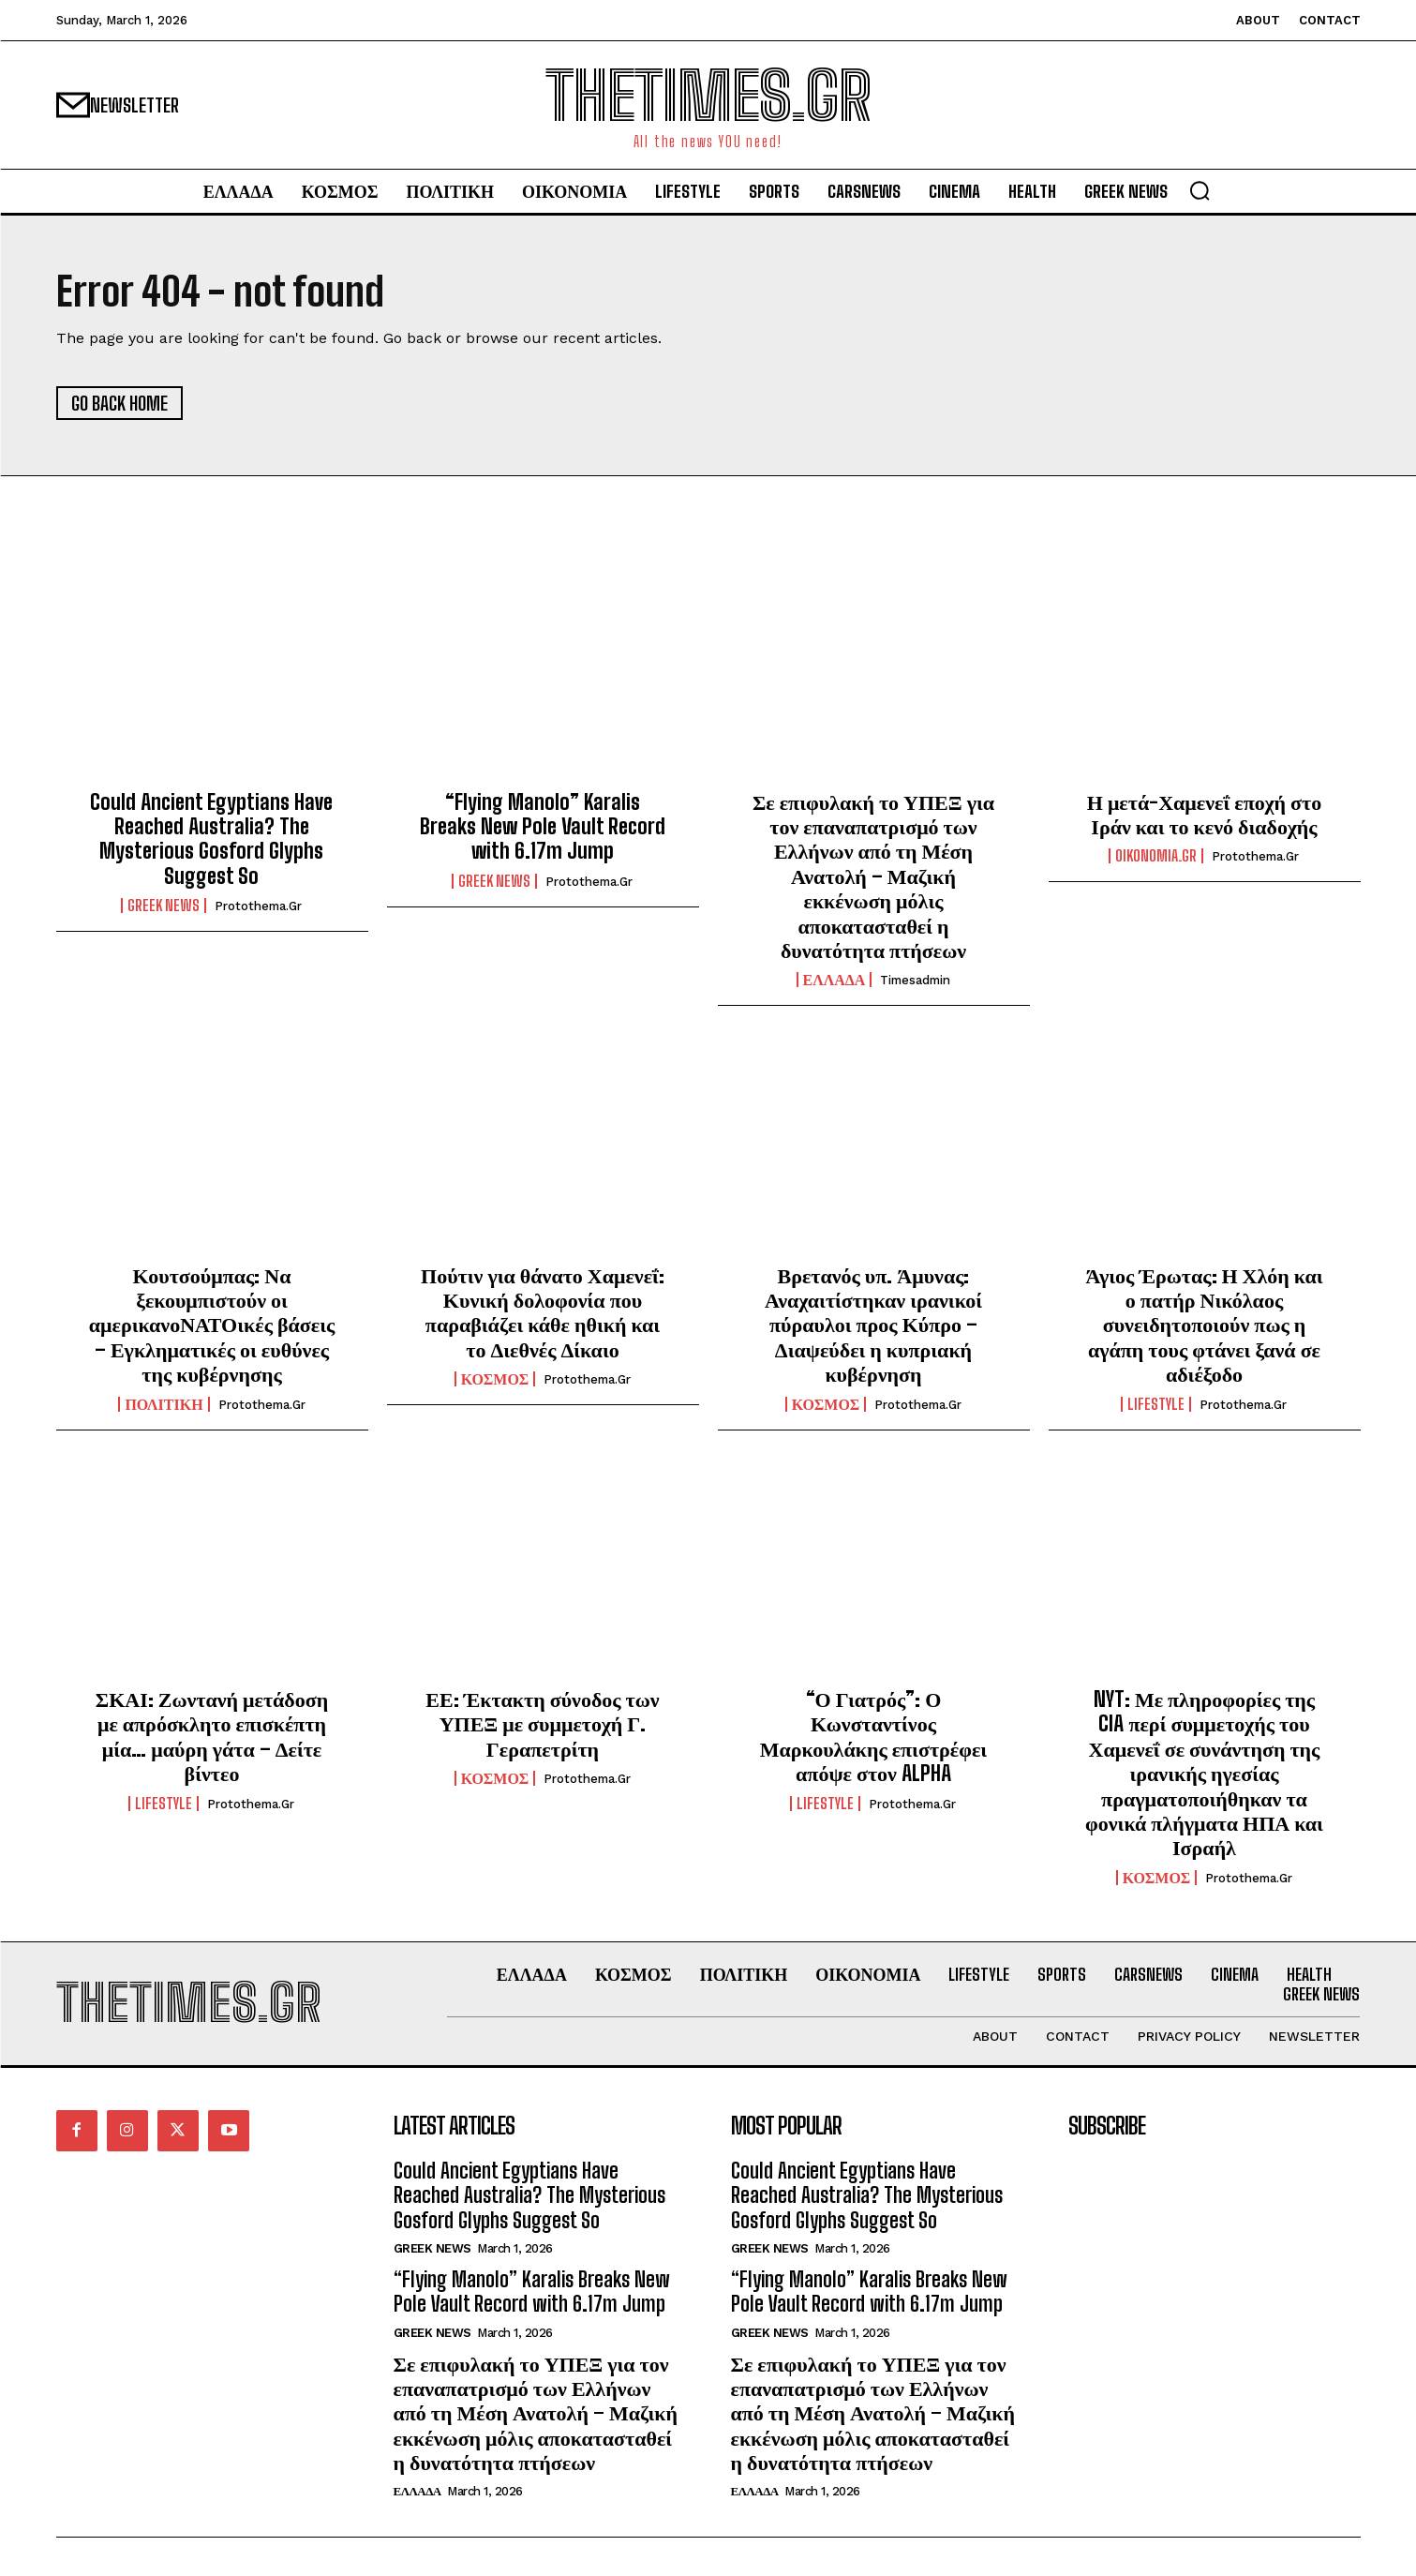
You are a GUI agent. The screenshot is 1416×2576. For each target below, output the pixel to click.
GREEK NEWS (163, 905)
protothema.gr (258, 906)
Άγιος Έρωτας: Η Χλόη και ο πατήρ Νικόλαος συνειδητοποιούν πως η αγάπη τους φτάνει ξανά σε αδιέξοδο (1203, 1325)
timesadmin (915, 980)
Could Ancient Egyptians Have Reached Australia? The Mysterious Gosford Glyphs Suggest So (211, 839)
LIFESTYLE (1156, 1404)
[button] (1199, 190)
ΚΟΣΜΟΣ (495, 1378)
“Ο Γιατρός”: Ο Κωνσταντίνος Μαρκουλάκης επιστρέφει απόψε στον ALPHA (873, 1736)
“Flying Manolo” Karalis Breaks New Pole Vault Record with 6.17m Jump (542, 826)
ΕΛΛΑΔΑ (834, 979)
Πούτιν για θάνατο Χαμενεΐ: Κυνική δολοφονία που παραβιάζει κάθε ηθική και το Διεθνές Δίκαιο (542, 1312)
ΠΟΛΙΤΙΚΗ (163, 1404)
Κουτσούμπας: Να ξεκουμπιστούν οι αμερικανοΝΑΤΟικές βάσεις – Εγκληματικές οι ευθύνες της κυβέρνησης (212, 1325)
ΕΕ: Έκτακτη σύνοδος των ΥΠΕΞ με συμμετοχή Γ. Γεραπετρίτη (542, 1723)
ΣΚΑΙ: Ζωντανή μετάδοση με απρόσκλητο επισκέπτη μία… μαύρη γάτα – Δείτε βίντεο (212, 1736)
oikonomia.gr (1156, 855)
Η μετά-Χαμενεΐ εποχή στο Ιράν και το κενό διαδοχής (1204, 814)
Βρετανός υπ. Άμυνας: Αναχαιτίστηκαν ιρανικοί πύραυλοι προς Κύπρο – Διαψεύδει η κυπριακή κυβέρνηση (873, 1325)
